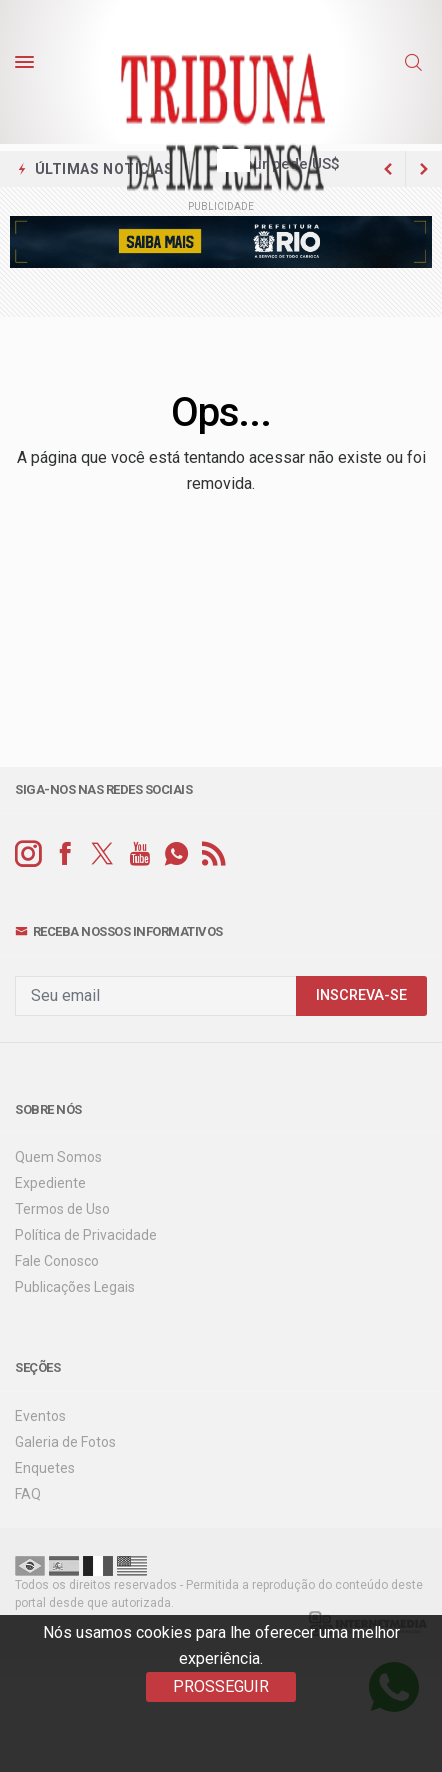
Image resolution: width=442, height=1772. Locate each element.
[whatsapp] (176, 854)
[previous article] (424, 169)
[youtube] (139, 854)
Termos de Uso (62, 1209)
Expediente (50, 1183)
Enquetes (45, 1468)
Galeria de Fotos (65, 1442)
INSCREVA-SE (361, 995)
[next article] (388, 169)
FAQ (28, 1494)
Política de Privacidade (86, 1235)
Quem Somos (58, 1157)
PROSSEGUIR (221, 1686)
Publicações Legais (75, 1287)
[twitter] (102, 854)
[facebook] (65, 854)
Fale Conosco (57, 1261)
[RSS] (213, 854)
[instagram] (28, 854)
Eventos (40, 1416)
